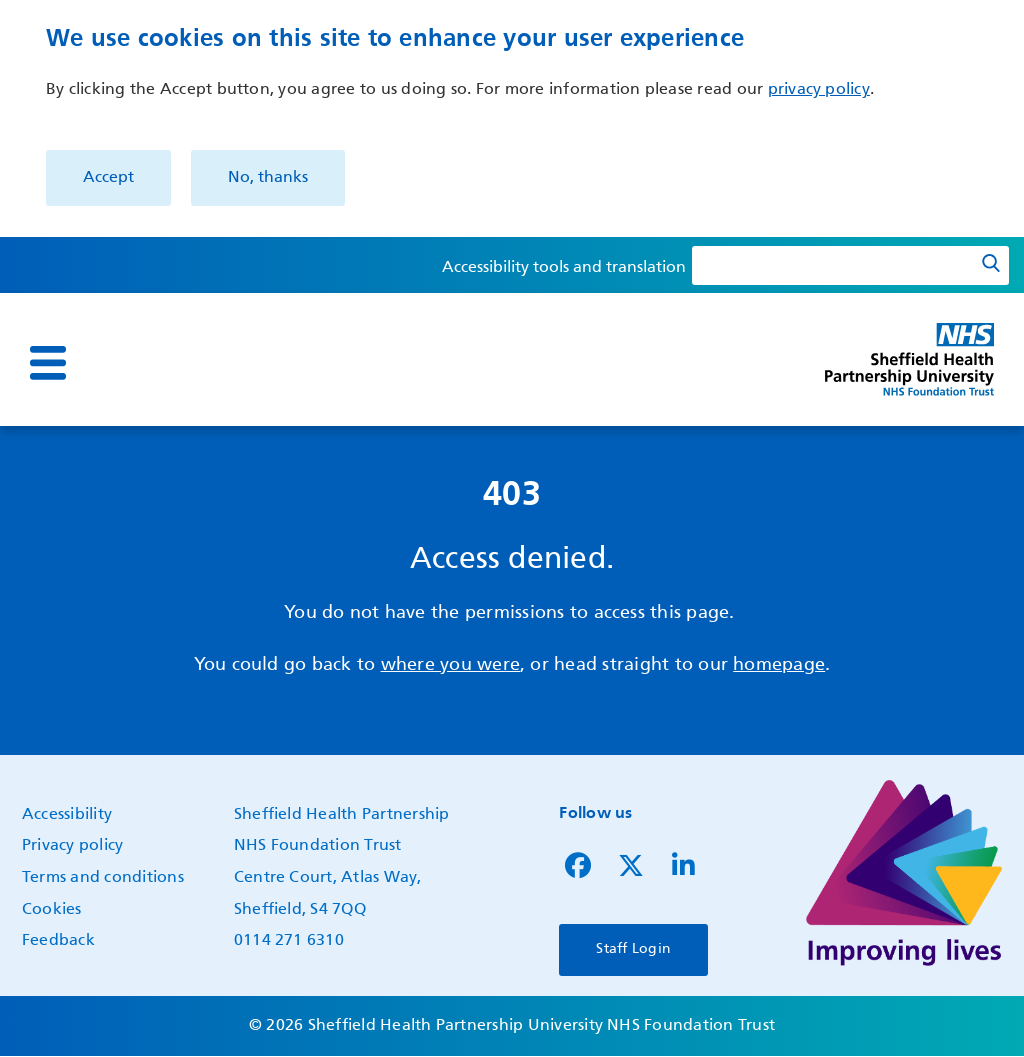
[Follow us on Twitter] (631, 871)
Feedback (58, 941)
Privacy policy (72, 846)
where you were (450, 665)
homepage (779, 665)
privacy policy (819, 90)
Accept (108, 178)
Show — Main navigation (21, 376)
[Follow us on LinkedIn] (683, 871)
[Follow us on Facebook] (578, 871)
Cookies (52, 910)
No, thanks (268, 178)
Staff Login (633, 949)
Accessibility (67, 815)
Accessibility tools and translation (564, 268)
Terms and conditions (103, 878)
